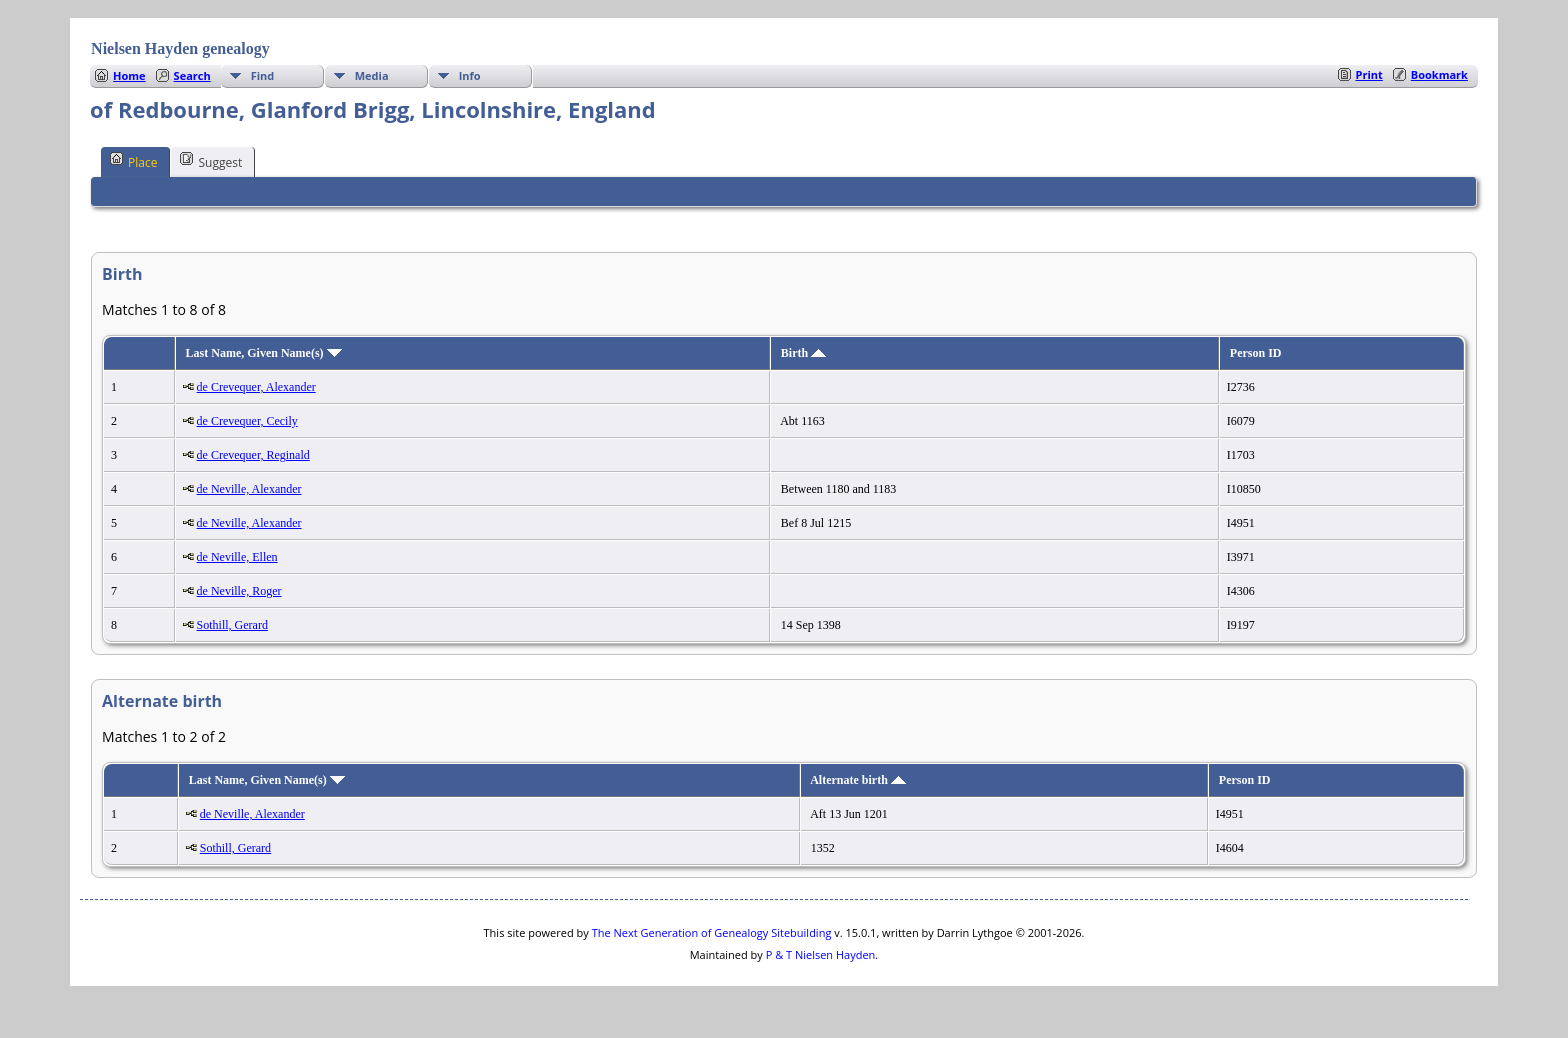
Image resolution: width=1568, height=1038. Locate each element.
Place (133, 161)
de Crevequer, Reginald (253, 455)
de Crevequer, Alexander (256, 387)
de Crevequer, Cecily (247, 421)
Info (470, 75)
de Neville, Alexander (249, 489)
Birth (803, 353)
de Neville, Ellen (237, 557)
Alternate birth (858, 780)
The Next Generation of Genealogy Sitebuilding (712, 932)
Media (372, 75)
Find (263, 75)
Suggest (211, 161)
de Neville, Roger (239, 591)
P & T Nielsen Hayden (821, 954)
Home (129, 75)
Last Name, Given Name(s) (264, 353)
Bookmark (1439, 74)
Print (1369, 74)
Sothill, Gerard (232, 625)
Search (192, 75)
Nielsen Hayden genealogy (180, 48)
